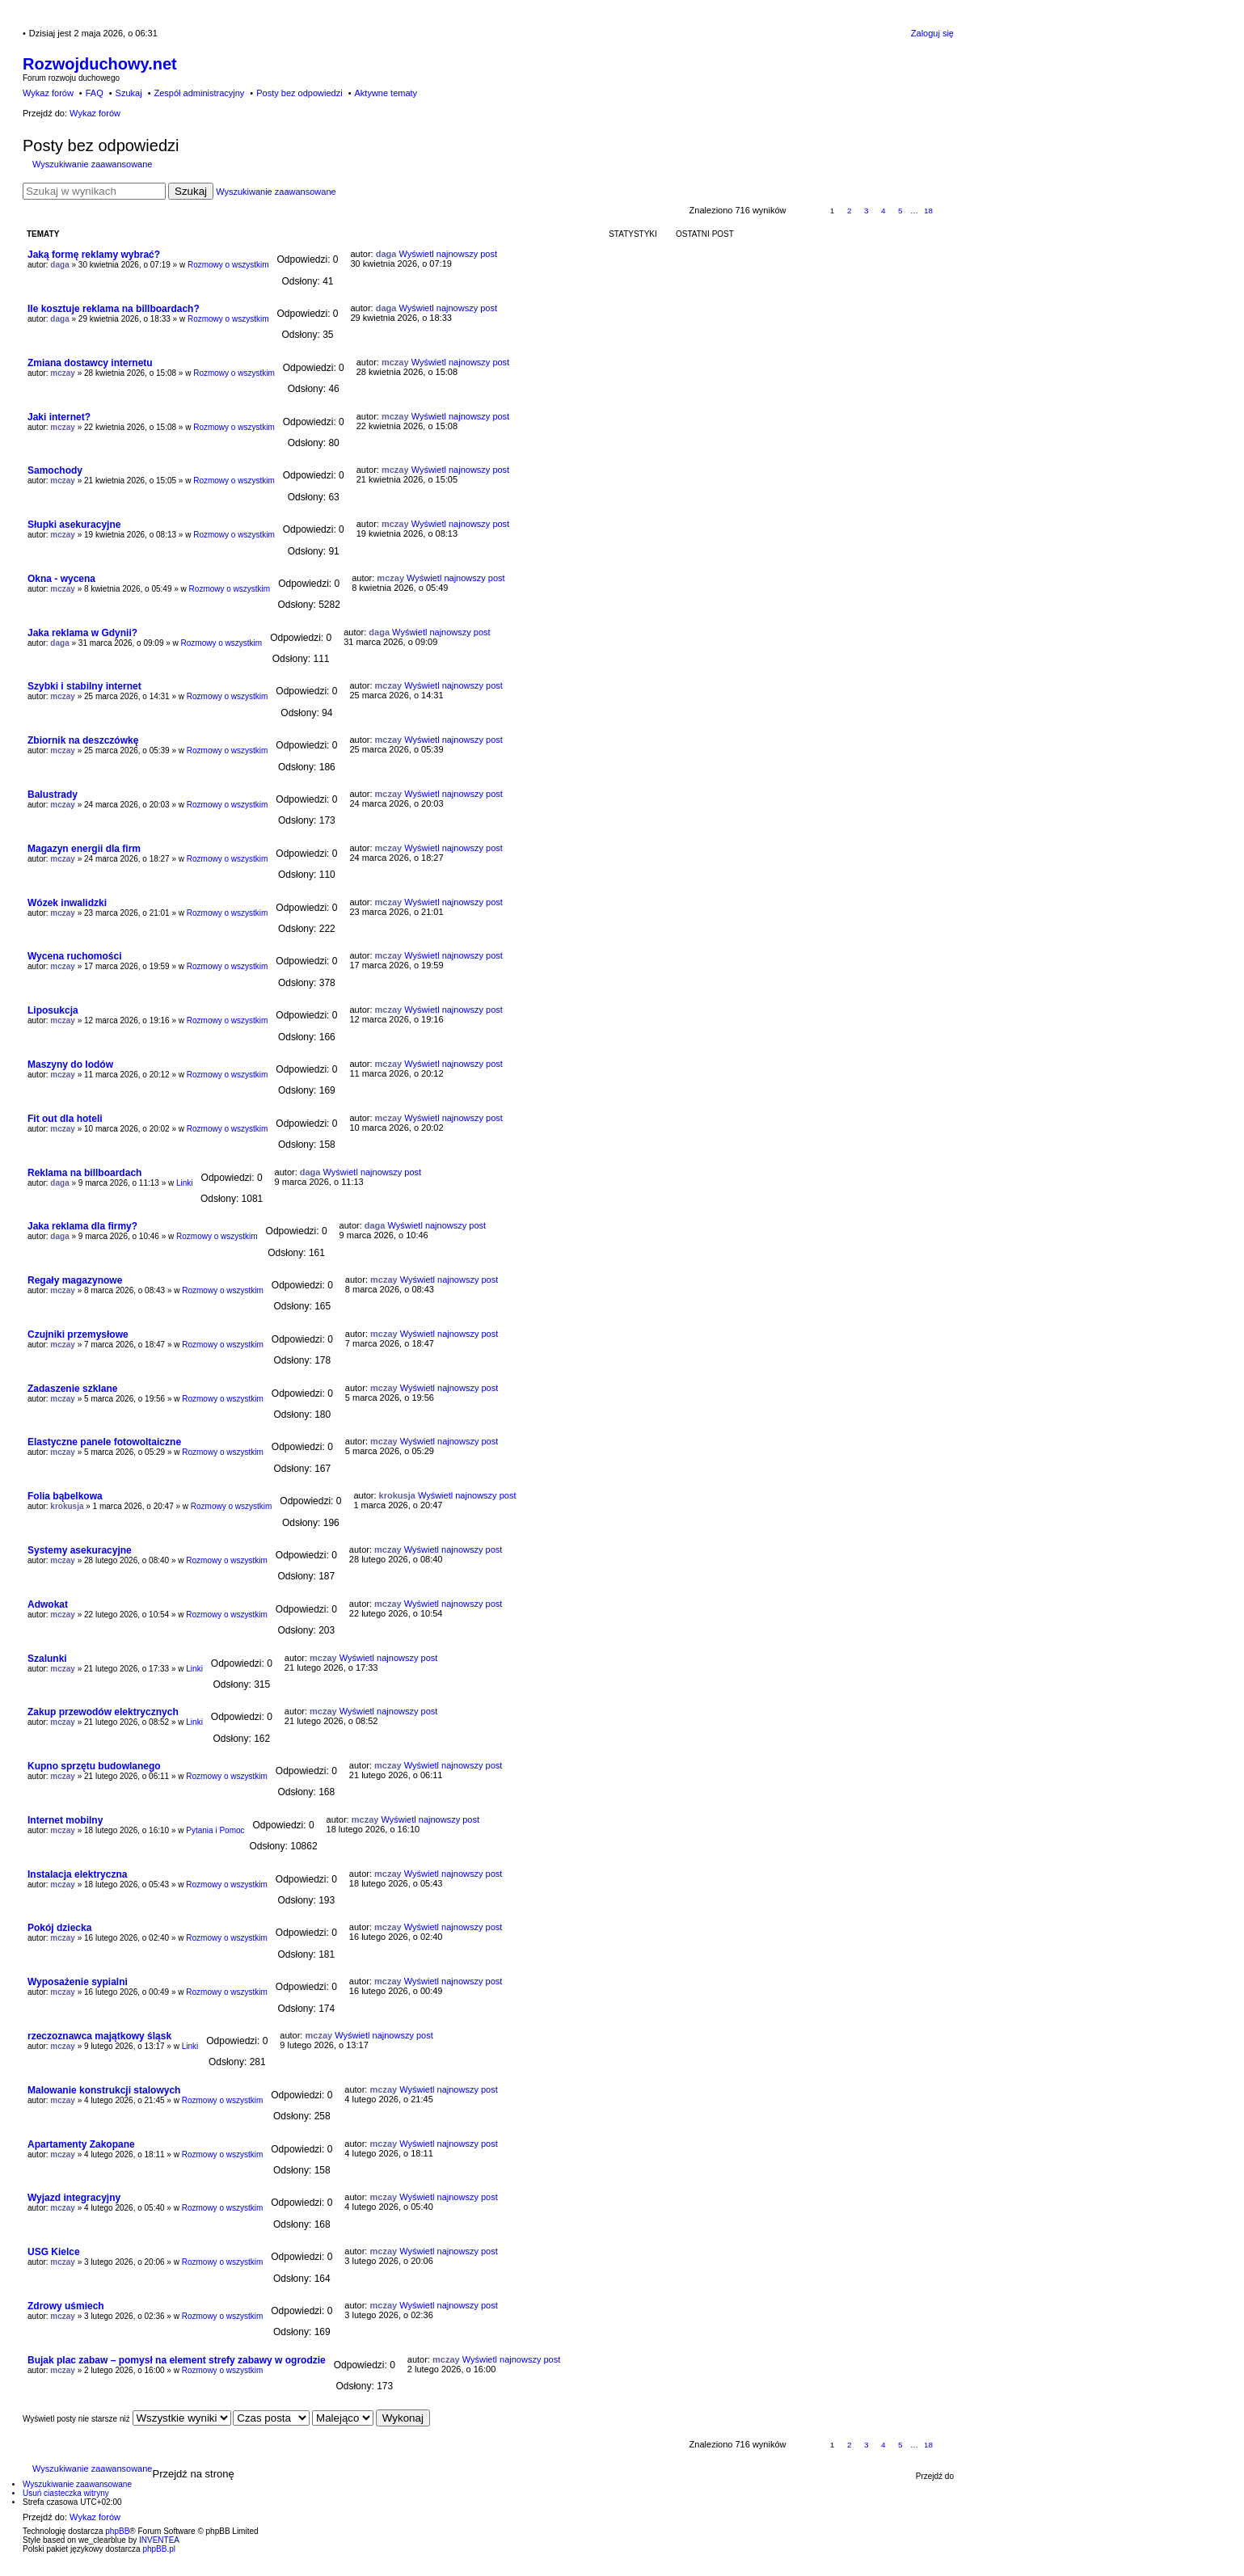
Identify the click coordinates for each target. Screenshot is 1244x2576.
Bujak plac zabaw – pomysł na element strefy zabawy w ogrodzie (176, 2360)
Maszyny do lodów (70, 1064)
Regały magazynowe (74, 1280)
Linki (184, 1182)
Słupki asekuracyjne (73, 524)
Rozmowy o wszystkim (228, 264)
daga (59, 264)
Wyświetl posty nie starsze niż (127, 2418)
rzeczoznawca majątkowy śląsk (99, 2036)
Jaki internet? (59, 417)
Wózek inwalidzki (67, 903)
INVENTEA (159, 2540)
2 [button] (849, 210)
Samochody (54, 470)
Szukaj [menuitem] (129, 93)
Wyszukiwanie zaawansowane (92, 164)
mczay (62, 373)
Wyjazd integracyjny (73, 2197)
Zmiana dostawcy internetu (90, 363)
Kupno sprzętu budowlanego (94, 1766)
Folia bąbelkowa (65, 1496)
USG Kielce (53, 2252)
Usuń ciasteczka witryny (66, 2493)
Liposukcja (52, 1010)
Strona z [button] (806, 211)
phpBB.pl (158, 2548)
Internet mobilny (65, 1820)
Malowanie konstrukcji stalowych (103, 2090)
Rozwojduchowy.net (100, 64)
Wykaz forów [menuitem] (48, 93)
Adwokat (47, 1604)
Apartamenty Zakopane (81, 2144)
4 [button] (883, 210)
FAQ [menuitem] (94, 93)
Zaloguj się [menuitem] (932, 33)
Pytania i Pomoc (215, 1830)
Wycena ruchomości (74, 956)
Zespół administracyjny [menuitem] (199, 93)
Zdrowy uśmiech (65, 2306)
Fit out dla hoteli (65, 1118)
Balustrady (52, 794)
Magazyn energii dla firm (84, 848)
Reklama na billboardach (84, 1172)
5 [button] (900, 210)
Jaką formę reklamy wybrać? (93, 254)
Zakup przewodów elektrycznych (103, 1712)
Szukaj (191, 191)
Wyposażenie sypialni (77, 1982)
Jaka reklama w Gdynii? (82, 633)
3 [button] (866, 210)
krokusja (66, 1506)
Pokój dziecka (59, 1927)
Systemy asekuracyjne (79, 1550)
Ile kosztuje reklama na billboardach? (113, 308)
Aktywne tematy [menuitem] (385, 93)
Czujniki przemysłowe (78, 1334)
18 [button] (928, 210)
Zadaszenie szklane (72, 1388)
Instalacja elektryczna (77, 1874)
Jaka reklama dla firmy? (82, 1226)
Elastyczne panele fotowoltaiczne (104, 1442)
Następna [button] (946, 211)
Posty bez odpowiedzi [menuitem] (299, 93)
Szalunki (47, 1658)
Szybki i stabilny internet (84, 686)
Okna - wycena (61, 578)
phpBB (117, 2531)
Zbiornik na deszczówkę (82, 740)
